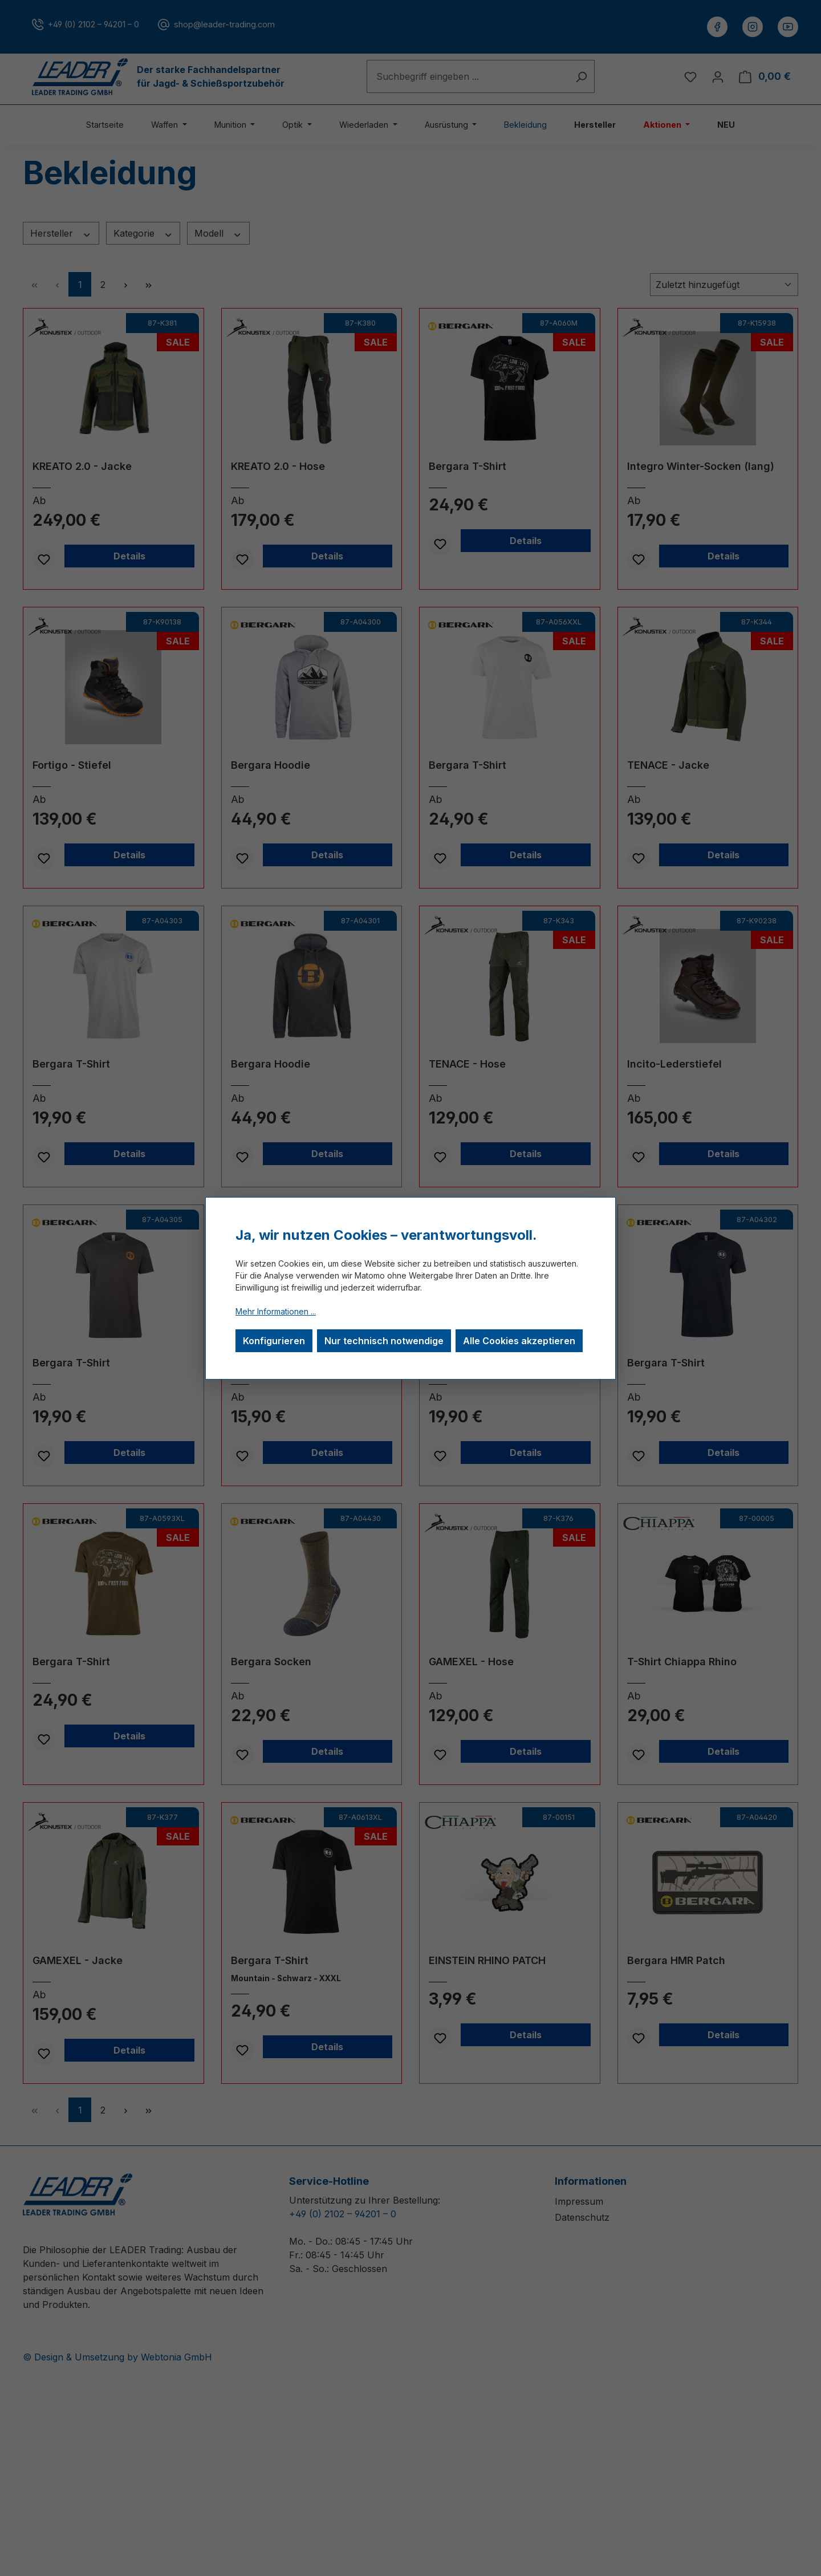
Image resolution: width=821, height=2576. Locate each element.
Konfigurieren (274, 1340)
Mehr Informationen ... (275, 1311)
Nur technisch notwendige (384, 1340)
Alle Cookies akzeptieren (519, 1340)
